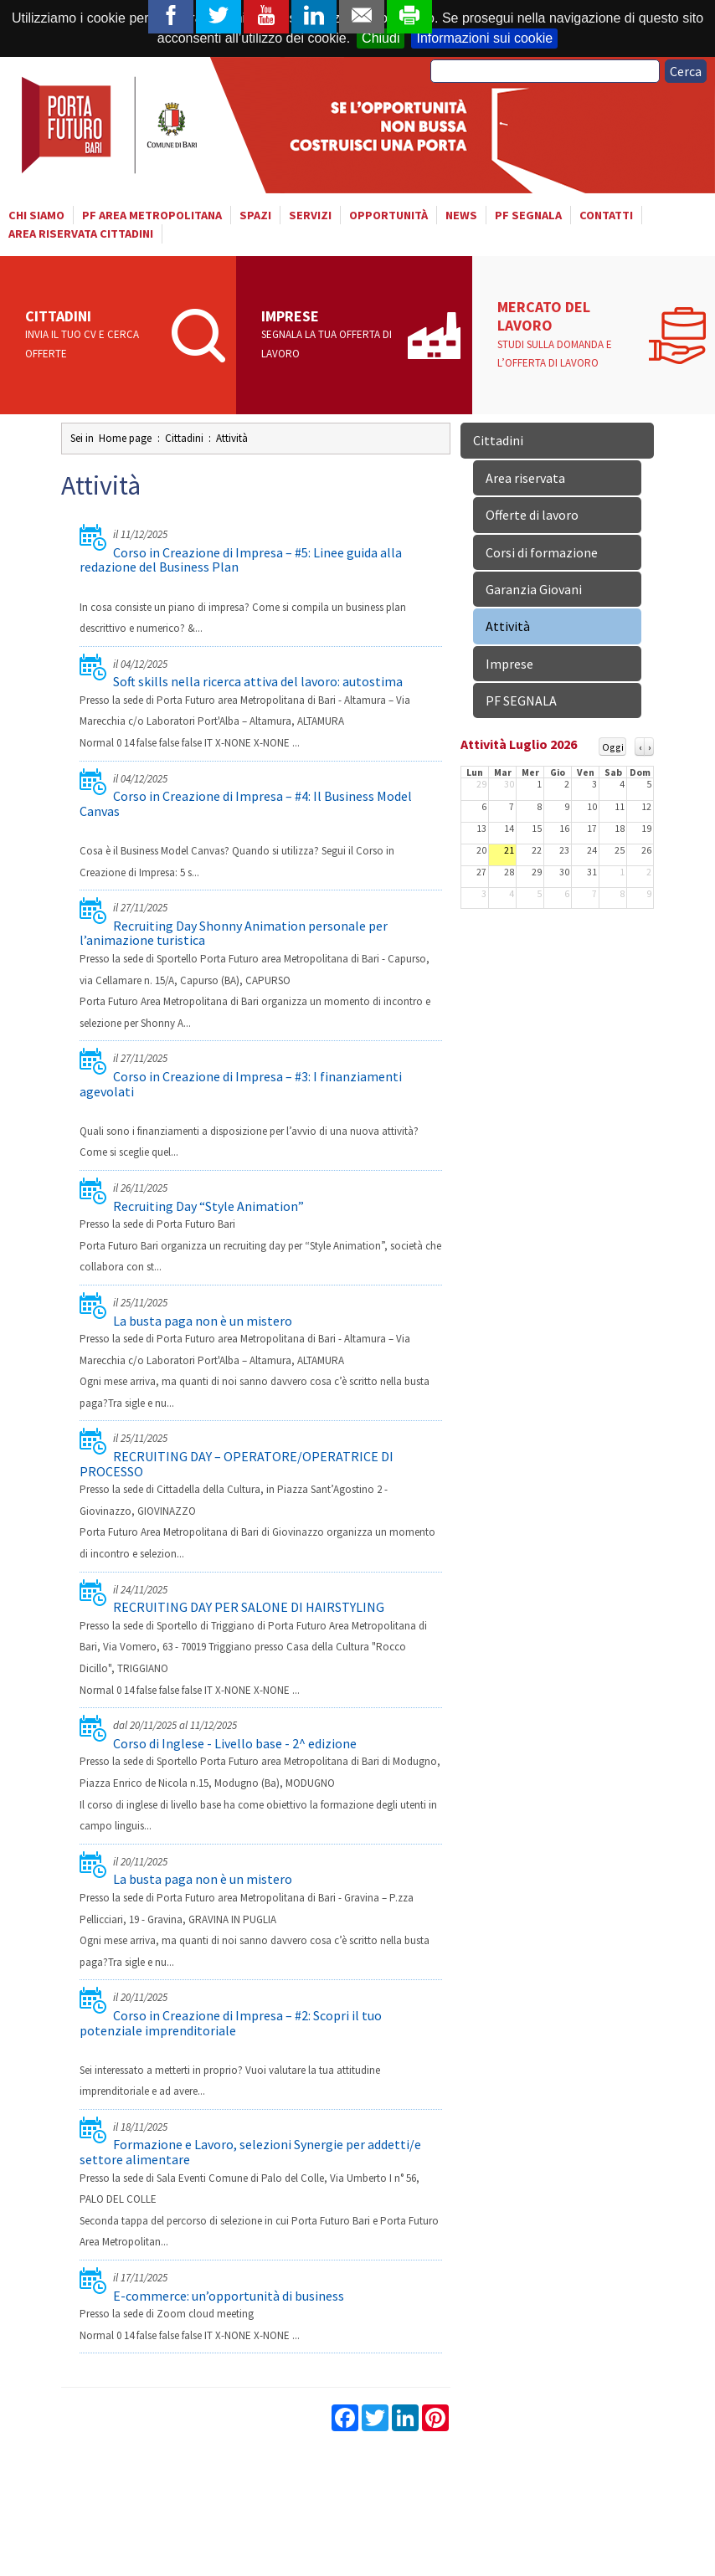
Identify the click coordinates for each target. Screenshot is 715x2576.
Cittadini (93, 334)
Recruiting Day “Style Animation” (208, 1206)
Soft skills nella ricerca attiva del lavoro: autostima (258, 681)
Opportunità (388, 215)
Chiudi (380, 38)
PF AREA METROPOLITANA (152, 215)
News (461, 215)
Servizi (310, 215)
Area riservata (525, 478)
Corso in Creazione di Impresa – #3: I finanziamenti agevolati (241, 1084)
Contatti (606, 215)
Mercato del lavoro (568, 335)
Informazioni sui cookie (484, 38)
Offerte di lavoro (532, 514)
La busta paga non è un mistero (202, 1320)
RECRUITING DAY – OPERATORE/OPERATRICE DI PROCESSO (237, 1464)
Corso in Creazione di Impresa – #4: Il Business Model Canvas (246, 803)
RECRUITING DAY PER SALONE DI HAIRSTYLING (248, 1606)
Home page (125, 438)
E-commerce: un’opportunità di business (228, 2295)
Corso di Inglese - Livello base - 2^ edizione (235, 1743)
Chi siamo (36, 215)
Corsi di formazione (542, 552)
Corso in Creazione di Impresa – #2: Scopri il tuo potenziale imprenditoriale (231, 2023)
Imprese (329, 334)
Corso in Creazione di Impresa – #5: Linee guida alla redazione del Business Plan (241, 560)
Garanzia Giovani (534, 589)
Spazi (255, 215)
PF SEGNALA (528, 215)
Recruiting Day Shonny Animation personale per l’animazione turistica (234, 933)
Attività (232, 438)
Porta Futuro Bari (111, 125)
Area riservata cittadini (80, 233)
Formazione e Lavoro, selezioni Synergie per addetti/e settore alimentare (250, 2152)
